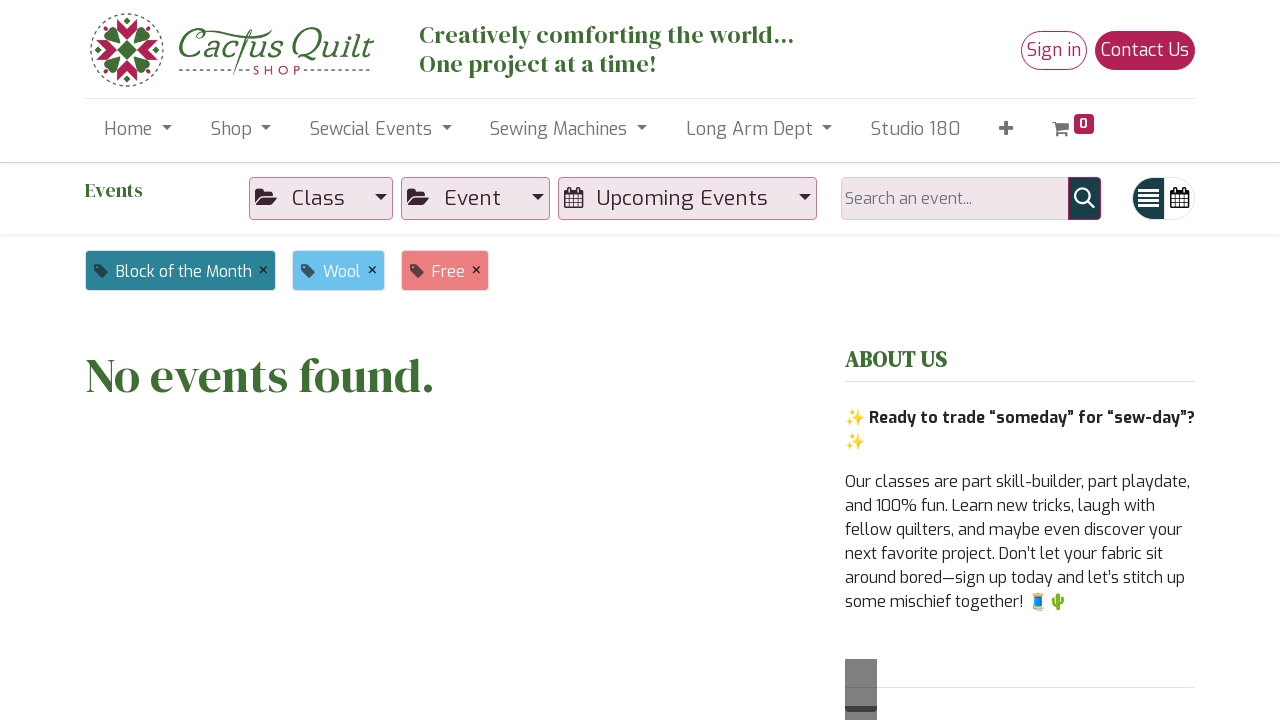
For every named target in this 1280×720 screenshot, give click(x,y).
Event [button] (456, 198)
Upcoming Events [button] (669, 198)
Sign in (1054, 50)
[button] (1006, 129)
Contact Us (1145, 50)
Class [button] (302, 198)
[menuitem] (916, 129)
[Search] (1084, 198)
